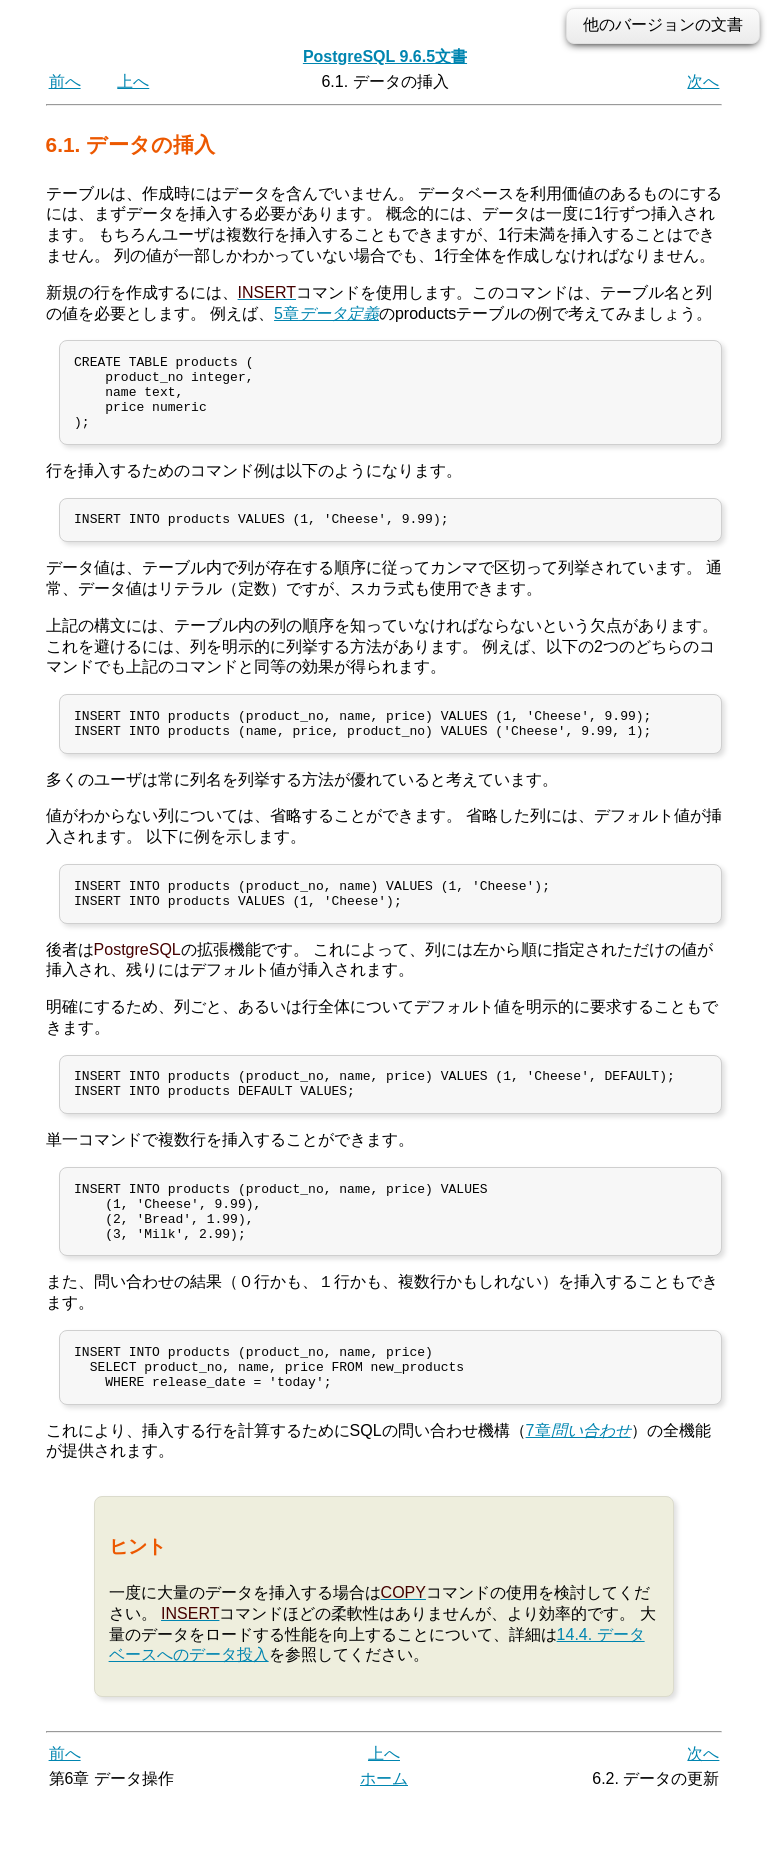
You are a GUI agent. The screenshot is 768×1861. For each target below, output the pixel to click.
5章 (326, 313)
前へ (65, 81)
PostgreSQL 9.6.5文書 (385, 56)
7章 (578, 1489)
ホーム (384, 1838)
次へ (703, 81)
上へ (133, 81)
